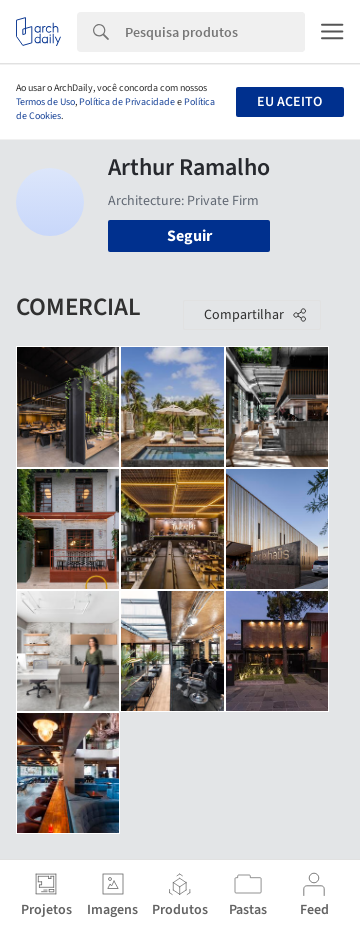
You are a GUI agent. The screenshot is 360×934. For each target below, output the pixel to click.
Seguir (189, 236)
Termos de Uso (45, 102)
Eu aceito (289, 102)
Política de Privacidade (127, 102)
